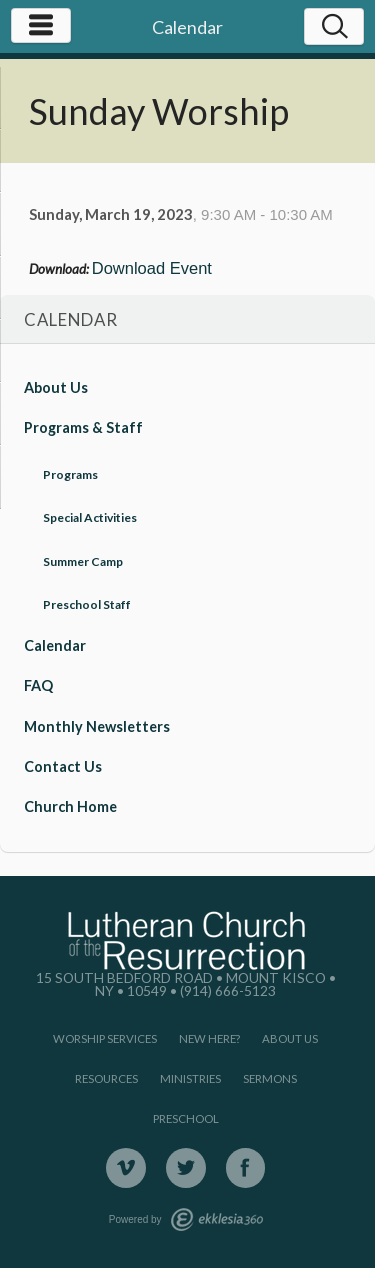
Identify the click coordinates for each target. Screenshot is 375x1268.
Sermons (270, 1078)
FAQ (38, 685)
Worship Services (105, 1038)
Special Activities (90, 517)
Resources (106, 1078)
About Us (56, 387)
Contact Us (63, 766)
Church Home (70, 806)
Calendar (55, 645)
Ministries (190, 1078)
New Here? (209, 1038)
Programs (70, 474)
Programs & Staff (83, 427)
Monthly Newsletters (97, 726)
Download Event (152, 268)
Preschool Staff (87, 604)
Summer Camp (83, 561)
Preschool (186, 1118)
